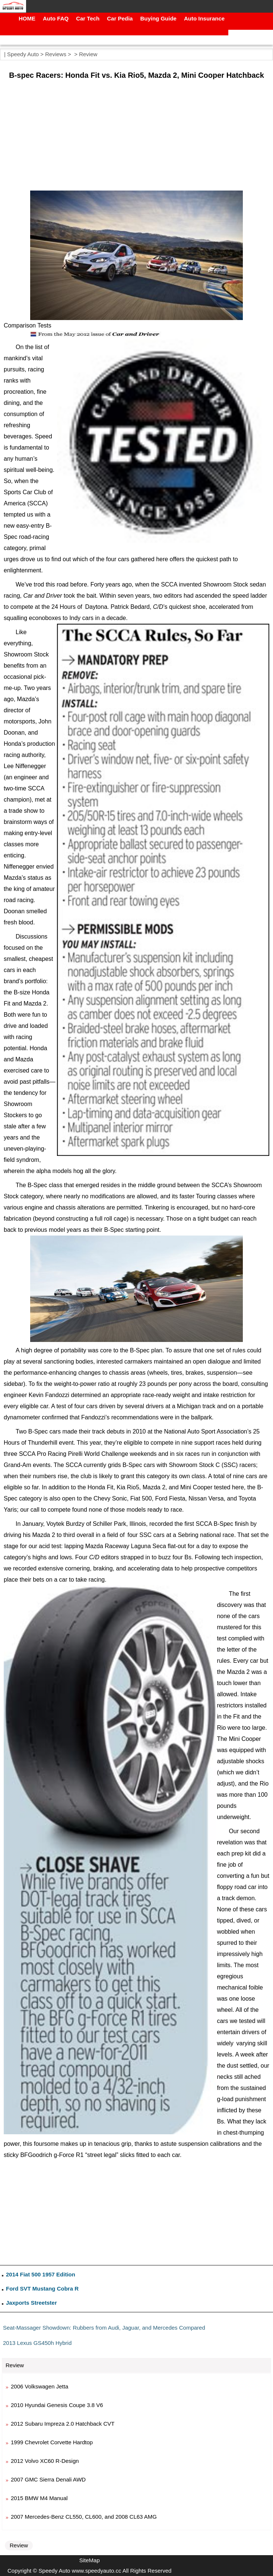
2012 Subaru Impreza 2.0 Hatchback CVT (62, 2423)
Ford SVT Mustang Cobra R (42, 2288)
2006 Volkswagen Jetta (39, 2386)
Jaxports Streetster (31, 2302)
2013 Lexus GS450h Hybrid (37, 2343)
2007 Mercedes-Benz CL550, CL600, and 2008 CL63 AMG (84, 2516)
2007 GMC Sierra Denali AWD (48, 2479)
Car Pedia (120, 18)
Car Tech (87, 18)
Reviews (55, 54)
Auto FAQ (56, 18)
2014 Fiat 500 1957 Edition (40, 2274)
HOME (27, 18)
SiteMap (89, 2560)
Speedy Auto (23, 54)
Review (88, 54)
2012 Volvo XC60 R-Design (45, 2461)
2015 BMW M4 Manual (39, 2498)
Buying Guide (158, 18)
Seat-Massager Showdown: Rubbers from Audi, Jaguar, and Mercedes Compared (104, 2327)
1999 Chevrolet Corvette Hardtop (52, 2442)
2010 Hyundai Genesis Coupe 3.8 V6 (57, 2405)
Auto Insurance (204, 18)
